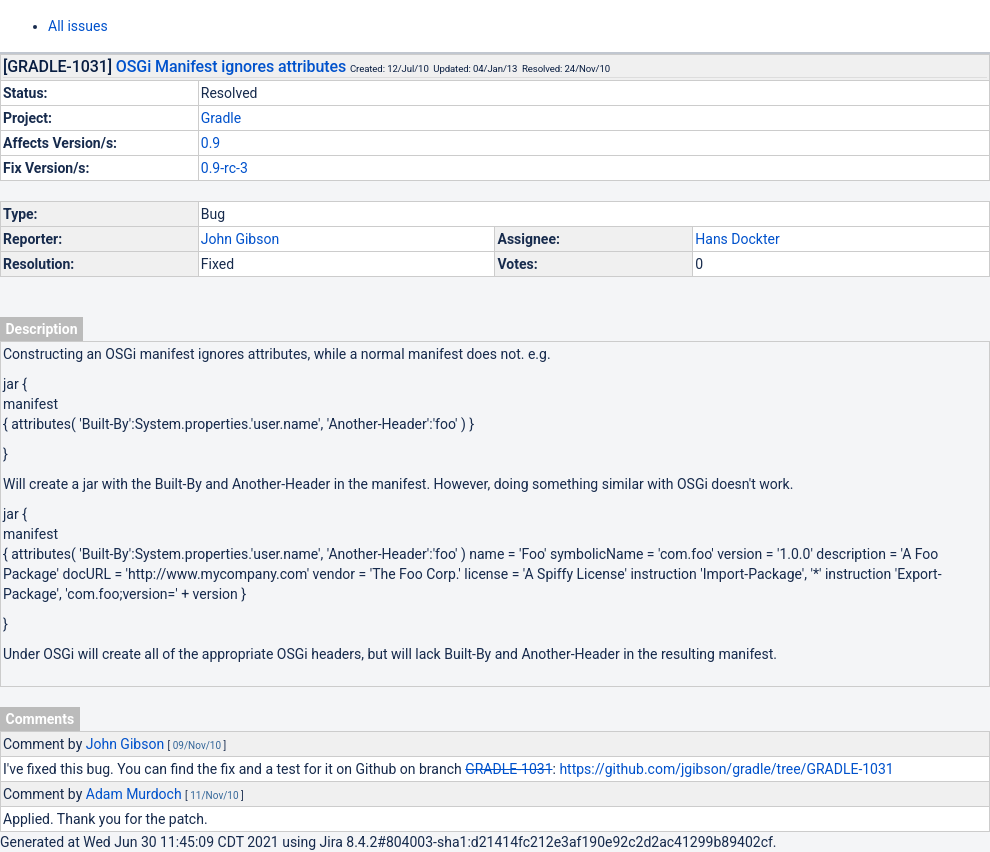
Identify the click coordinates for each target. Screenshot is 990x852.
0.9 (210, 143)
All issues (78, 26)
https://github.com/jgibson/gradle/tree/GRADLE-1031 (726, 769)
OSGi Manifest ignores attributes (231, 66)
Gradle (221, 118)
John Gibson (240, 239)
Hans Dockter (737, 239)
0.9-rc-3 (224, 168)
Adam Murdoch (134, 794)
